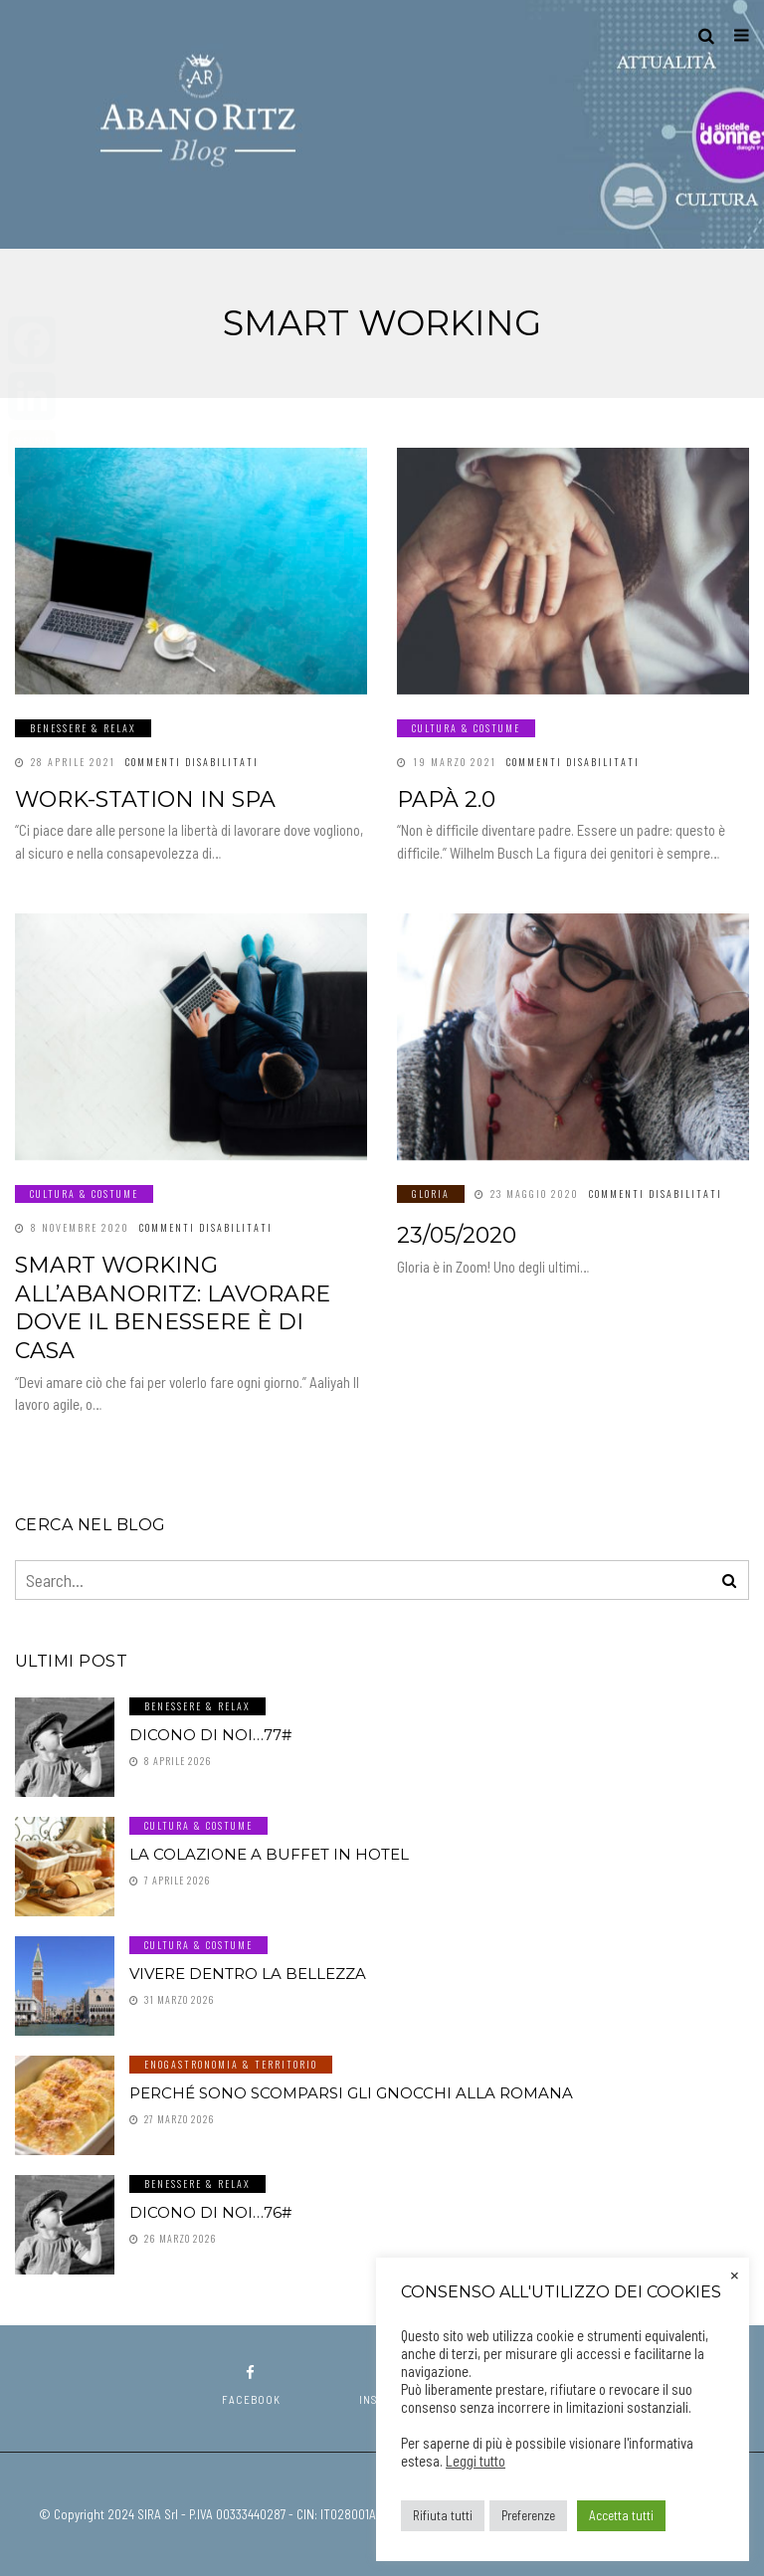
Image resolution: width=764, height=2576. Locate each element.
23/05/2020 (456, 1235)
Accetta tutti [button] (621, 2515)
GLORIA (431, 1193)
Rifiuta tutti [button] (443, 2515)
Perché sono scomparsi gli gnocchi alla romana (351, 2092)
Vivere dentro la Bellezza (247, 1973)
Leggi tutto (475, 2461)
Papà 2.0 (446, 799)
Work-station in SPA (145, 799)
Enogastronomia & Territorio (230, 2064)
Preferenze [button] (528, 2515)
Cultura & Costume (466, 727)
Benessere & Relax (83, 727)
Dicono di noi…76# (210, 2212)
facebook (251, 2385)
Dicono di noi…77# (210, 1734)
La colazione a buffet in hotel (269, 1854)
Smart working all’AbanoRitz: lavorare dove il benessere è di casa (172, 1308)
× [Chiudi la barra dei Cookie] (734, 2273)
